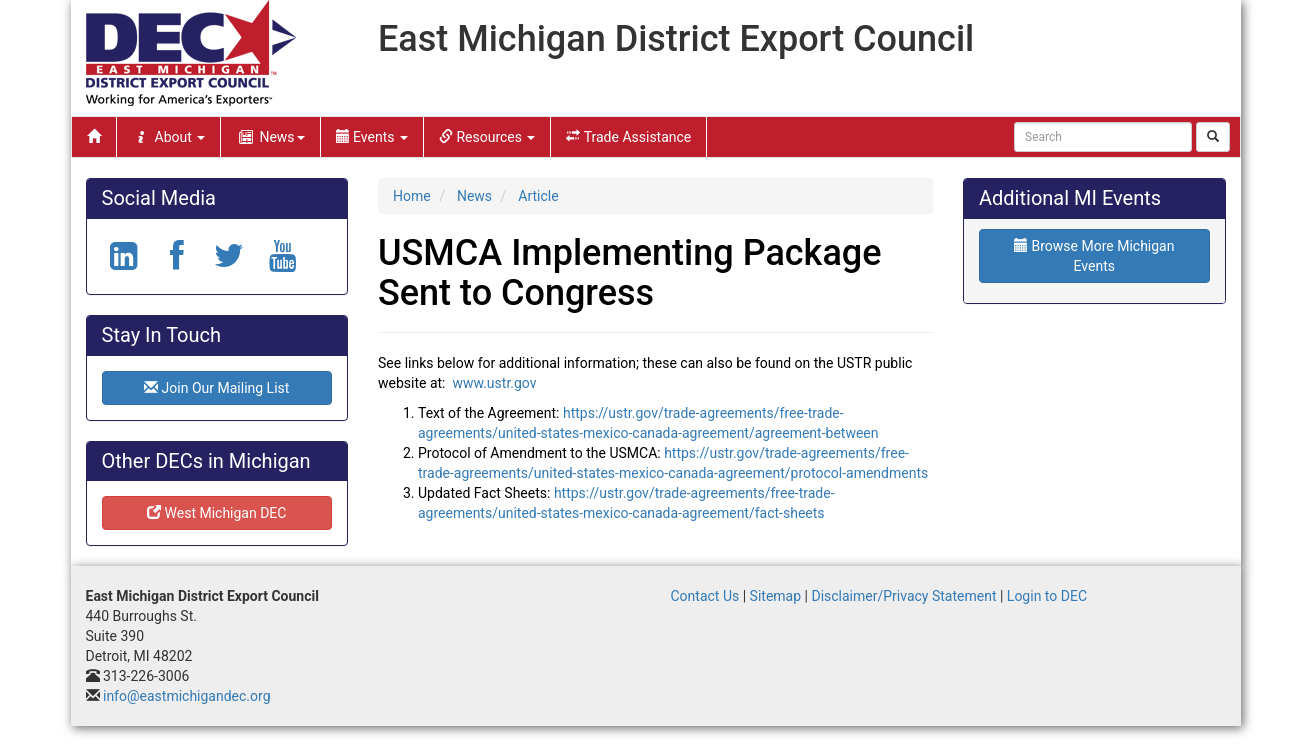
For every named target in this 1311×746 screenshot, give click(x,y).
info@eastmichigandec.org (187, 696)
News (270, 137)
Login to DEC (1047, 596)
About (169, 137)
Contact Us (705, 596)
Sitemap (775, 596)
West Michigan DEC (216, 513)
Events (372, 137)
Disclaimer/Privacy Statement (903, 596)
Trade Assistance (628, 137)
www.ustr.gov (494, 383)
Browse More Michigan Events (1094, 256)
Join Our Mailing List (216, 388)
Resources (487, 137)
